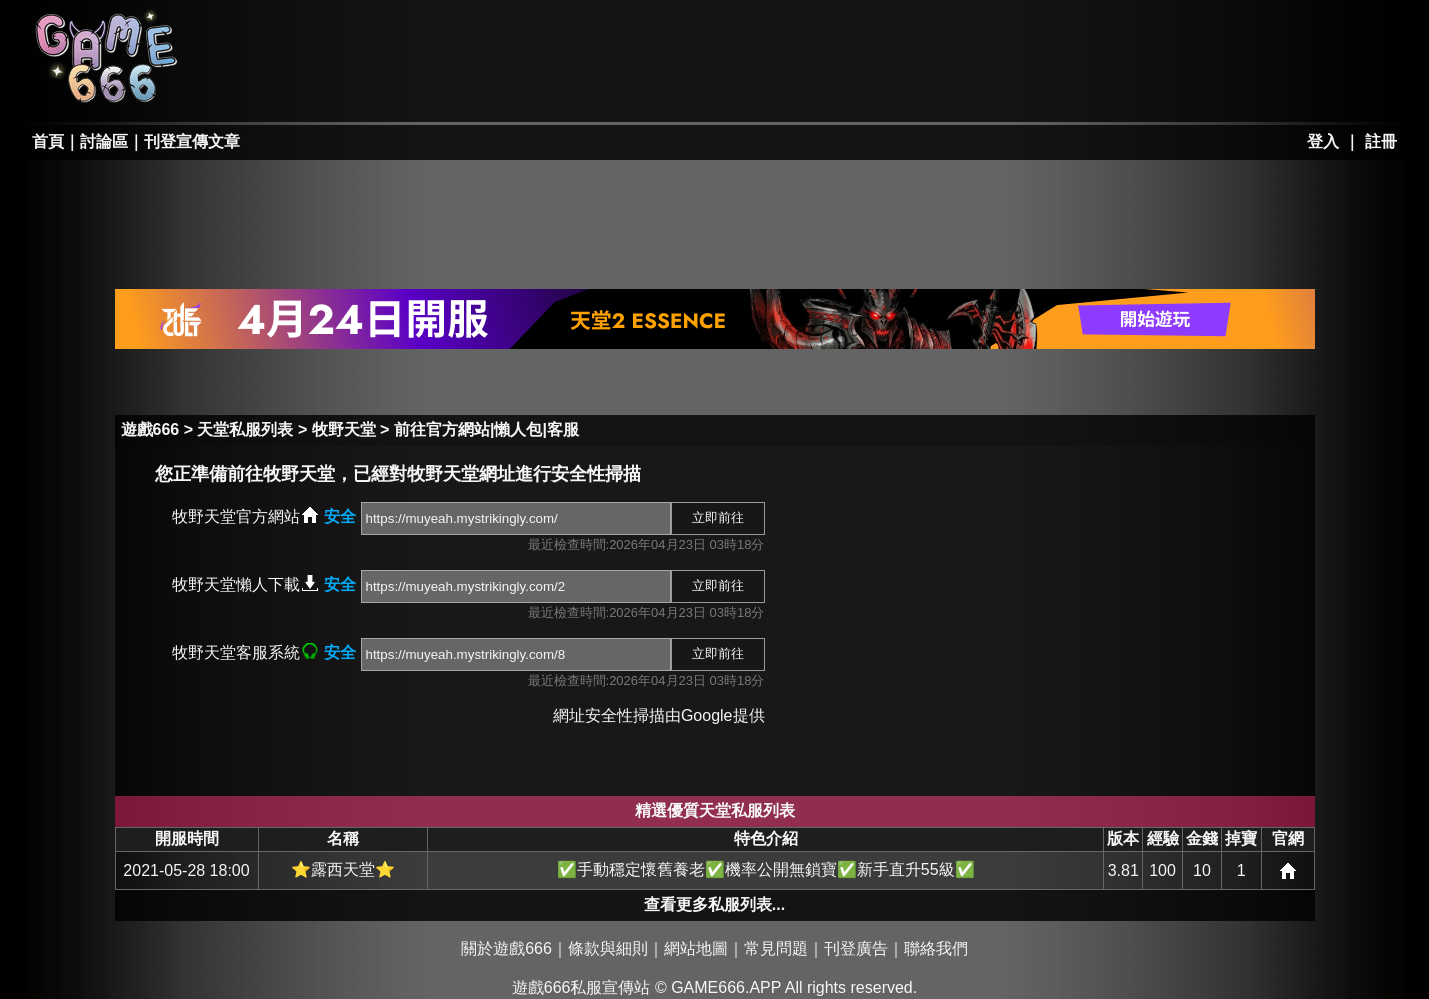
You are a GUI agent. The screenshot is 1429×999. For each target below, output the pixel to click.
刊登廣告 (856, 948)
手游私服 (580, 86)
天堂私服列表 (245, 429)
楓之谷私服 (580, 32)
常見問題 (776, 948)
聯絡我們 (936, 948)
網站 (1288, 871)
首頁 (48, 141)
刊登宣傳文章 (192, 141)
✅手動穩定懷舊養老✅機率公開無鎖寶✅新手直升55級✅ (766, 869)
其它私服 (724, 86)
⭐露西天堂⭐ (343, 869)
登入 (1323, 141)
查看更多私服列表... (714, 904)
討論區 (104, 141)
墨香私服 (724, 32)
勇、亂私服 (435, 86)
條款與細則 (608, 948)
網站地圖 (696, 948)
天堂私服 (291, 32)
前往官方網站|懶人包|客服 (486, 429)
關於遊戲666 (506, 948)
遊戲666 (150, 429)
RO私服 (435, 32)
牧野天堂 (344, 429)
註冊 (1381, 141)
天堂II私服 (291, 86)
